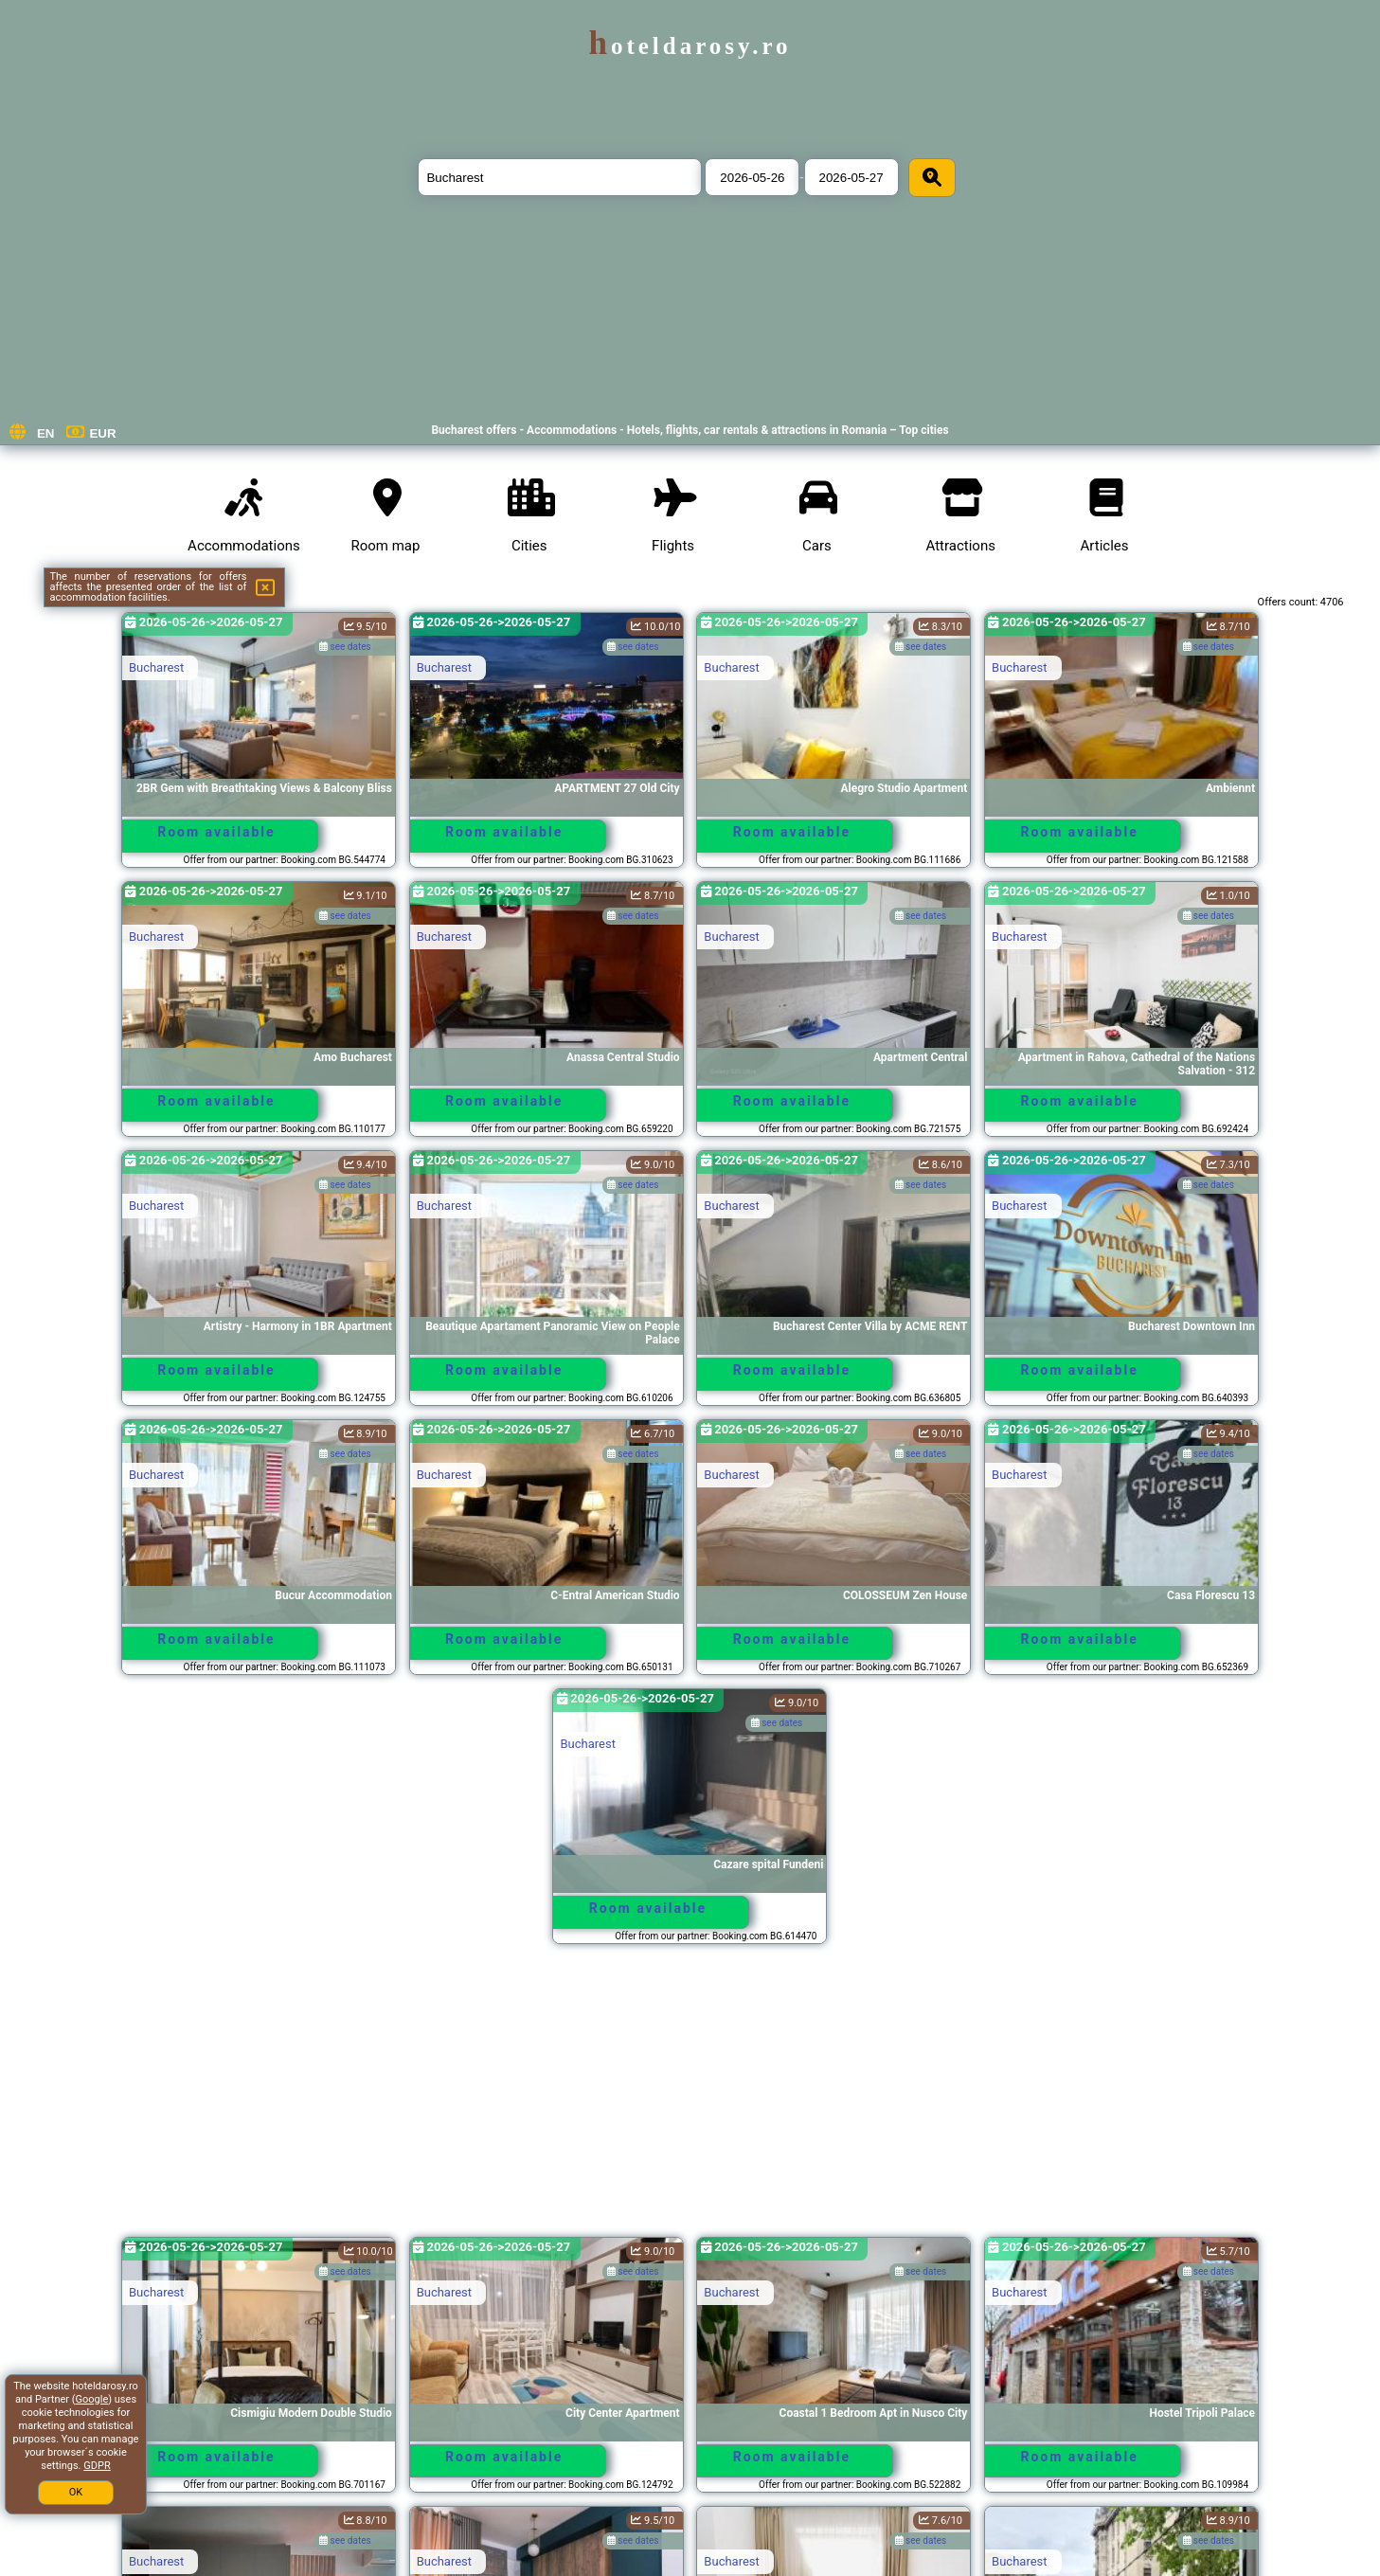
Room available (216, 831)
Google (92, 2399)
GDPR (96, 2465)
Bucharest (156, 667)
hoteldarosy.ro (689, 46)
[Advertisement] (689, 2099)
